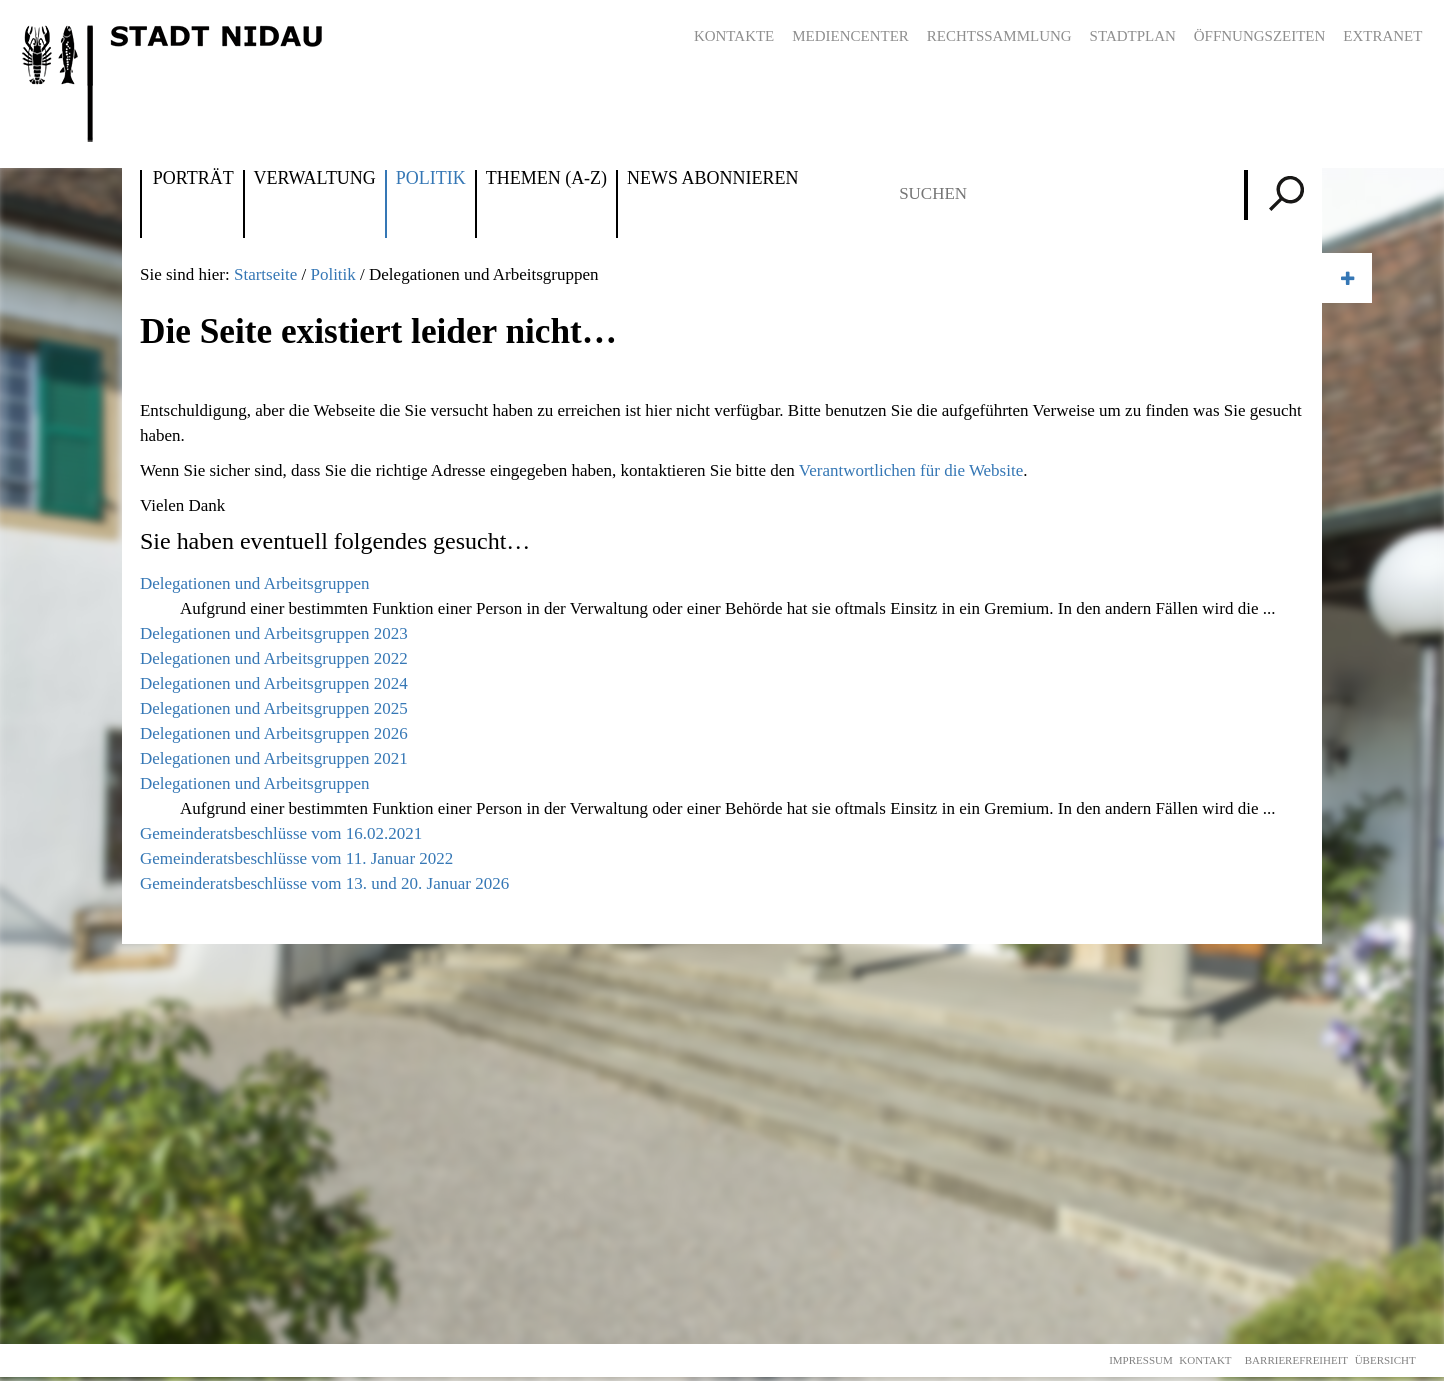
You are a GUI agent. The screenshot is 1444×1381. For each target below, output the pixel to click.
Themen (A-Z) (546, 179)
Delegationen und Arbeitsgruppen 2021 (274, 758)
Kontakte (734, 36)
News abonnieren (712, 179)
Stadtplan (1133, 36)
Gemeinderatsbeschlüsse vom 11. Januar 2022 (296, 858)
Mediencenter (850, 36)
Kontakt (1205, 1360)
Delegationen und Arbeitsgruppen (254, 583)
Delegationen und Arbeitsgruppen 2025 (274, 708)
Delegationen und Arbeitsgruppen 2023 (274, 633)
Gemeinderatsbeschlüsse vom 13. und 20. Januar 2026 (324, 883)
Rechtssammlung (999, 36)
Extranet (1382, 36)
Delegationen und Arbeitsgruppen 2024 (274, 683)
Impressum (1141, 1360)
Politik (431, 179)
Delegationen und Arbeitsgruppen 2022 (274, 658)
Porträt (193, 179)
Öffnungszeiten (1260, 36)
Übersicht (1385, 1360)
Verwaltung (315, 179)
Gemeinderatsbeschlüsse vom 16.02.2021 (281, 833)
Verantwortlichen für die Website (911, 470)
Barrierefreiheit (1296, 1360)
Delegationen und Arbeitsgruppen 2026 (274, 733)
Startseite (265, 274)
